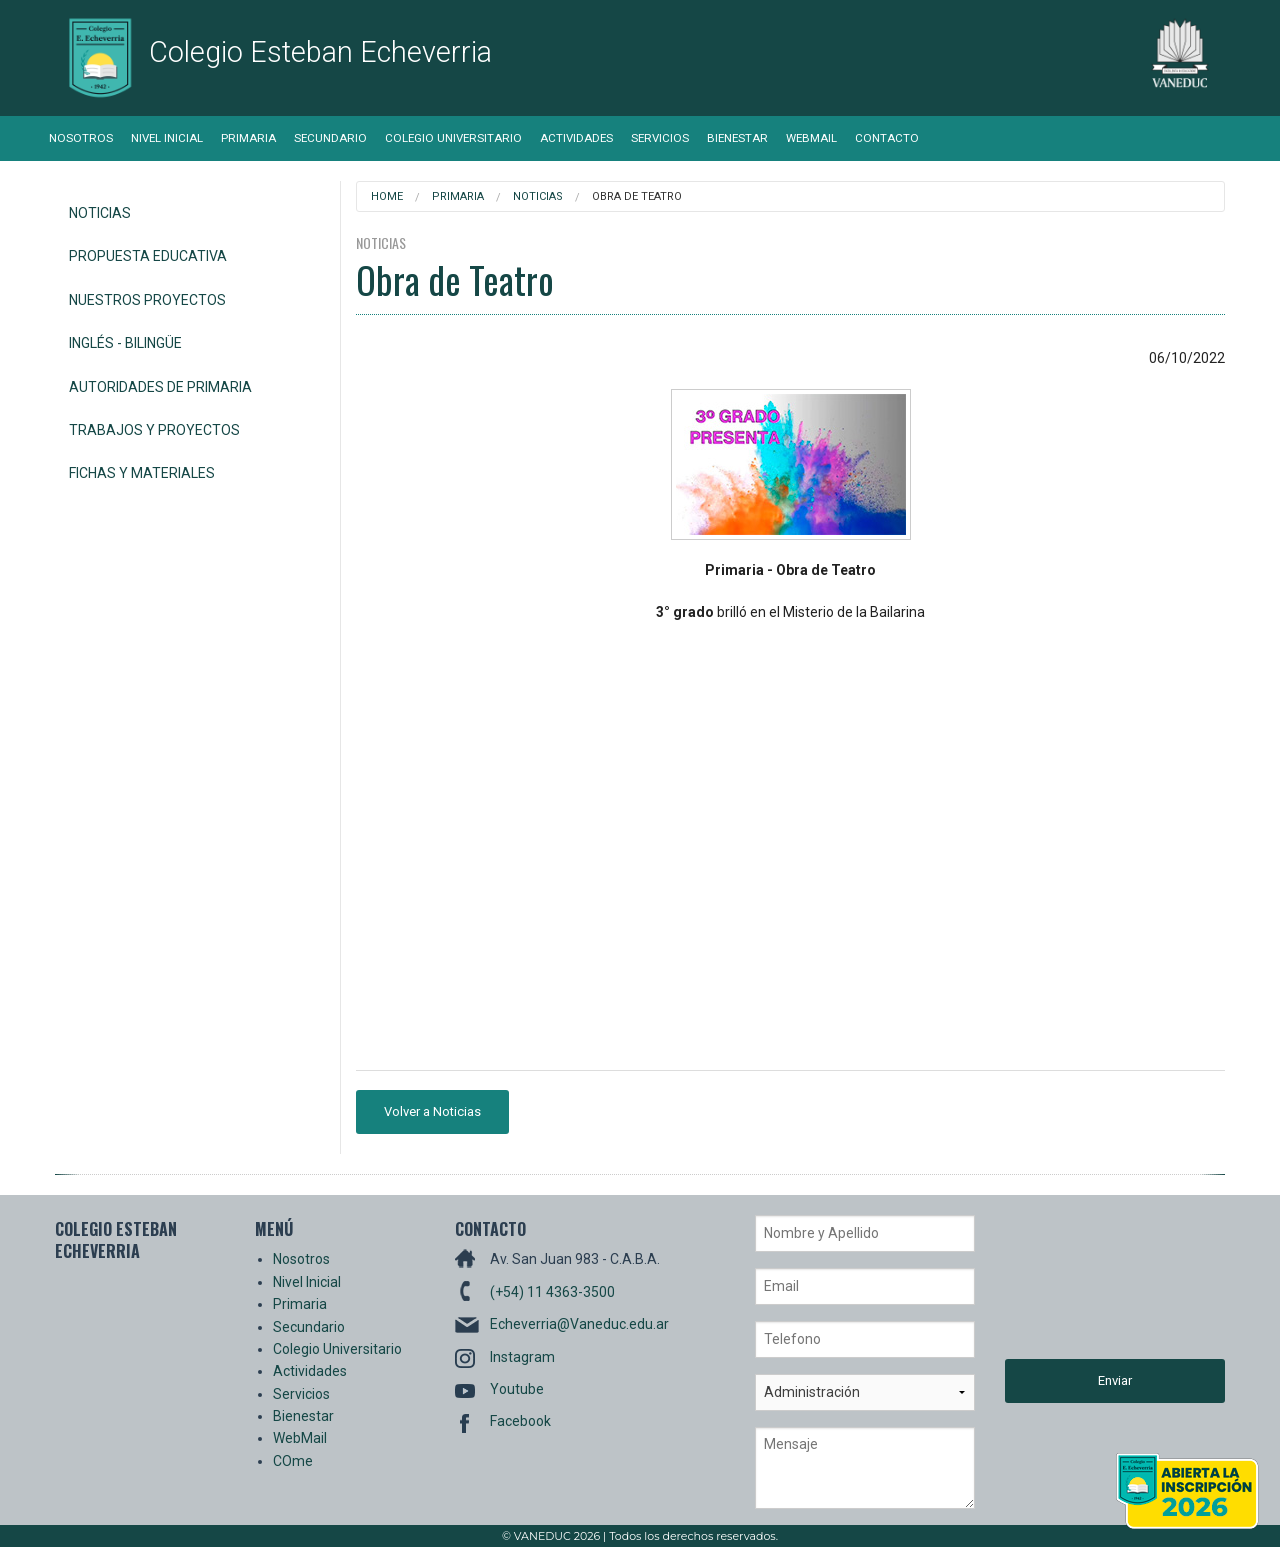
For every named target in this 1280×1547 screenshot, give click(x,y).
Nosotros (81, 138)
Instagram (522, 1357)
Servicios (660, 138)
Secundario (330, 138)
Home (387, 196)
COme (293, 1461)
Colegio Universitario (453, 138)
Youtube (517, 1389)
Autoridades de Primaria (160, 387)
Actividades (576, 138)
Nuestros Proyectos (147, 300)
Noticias (100, 213)
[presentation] (1087, 1287)
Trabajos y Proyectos (154, 430)
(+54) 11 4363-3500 (552, 1292)
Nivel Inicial (167, 138)
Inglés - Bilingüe (125, 343)
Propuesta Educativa (148, 256)
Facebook (520, 1421)
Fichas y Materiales (142, 473)
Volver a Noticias (432, 1111)
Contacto (887, 138)
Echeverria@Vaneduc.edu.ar (579, 1324)
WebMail (811, 138)
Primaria (248, 138)
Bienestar (737, 138)
